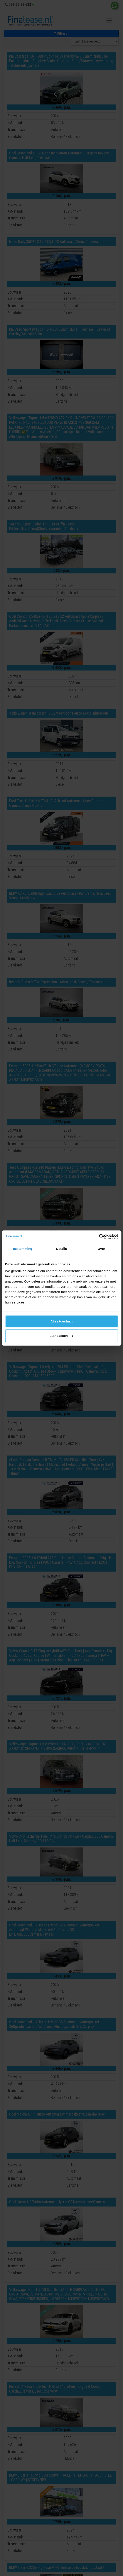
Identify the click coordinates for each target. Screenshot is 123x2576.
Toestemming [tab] (21, 1248)
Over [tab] (101, 1248)
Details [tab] (61, 1248)
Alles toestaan (62, 1321)
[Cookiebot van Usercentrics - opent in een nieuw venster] (99, 1236)
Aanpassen (61, 1336)
